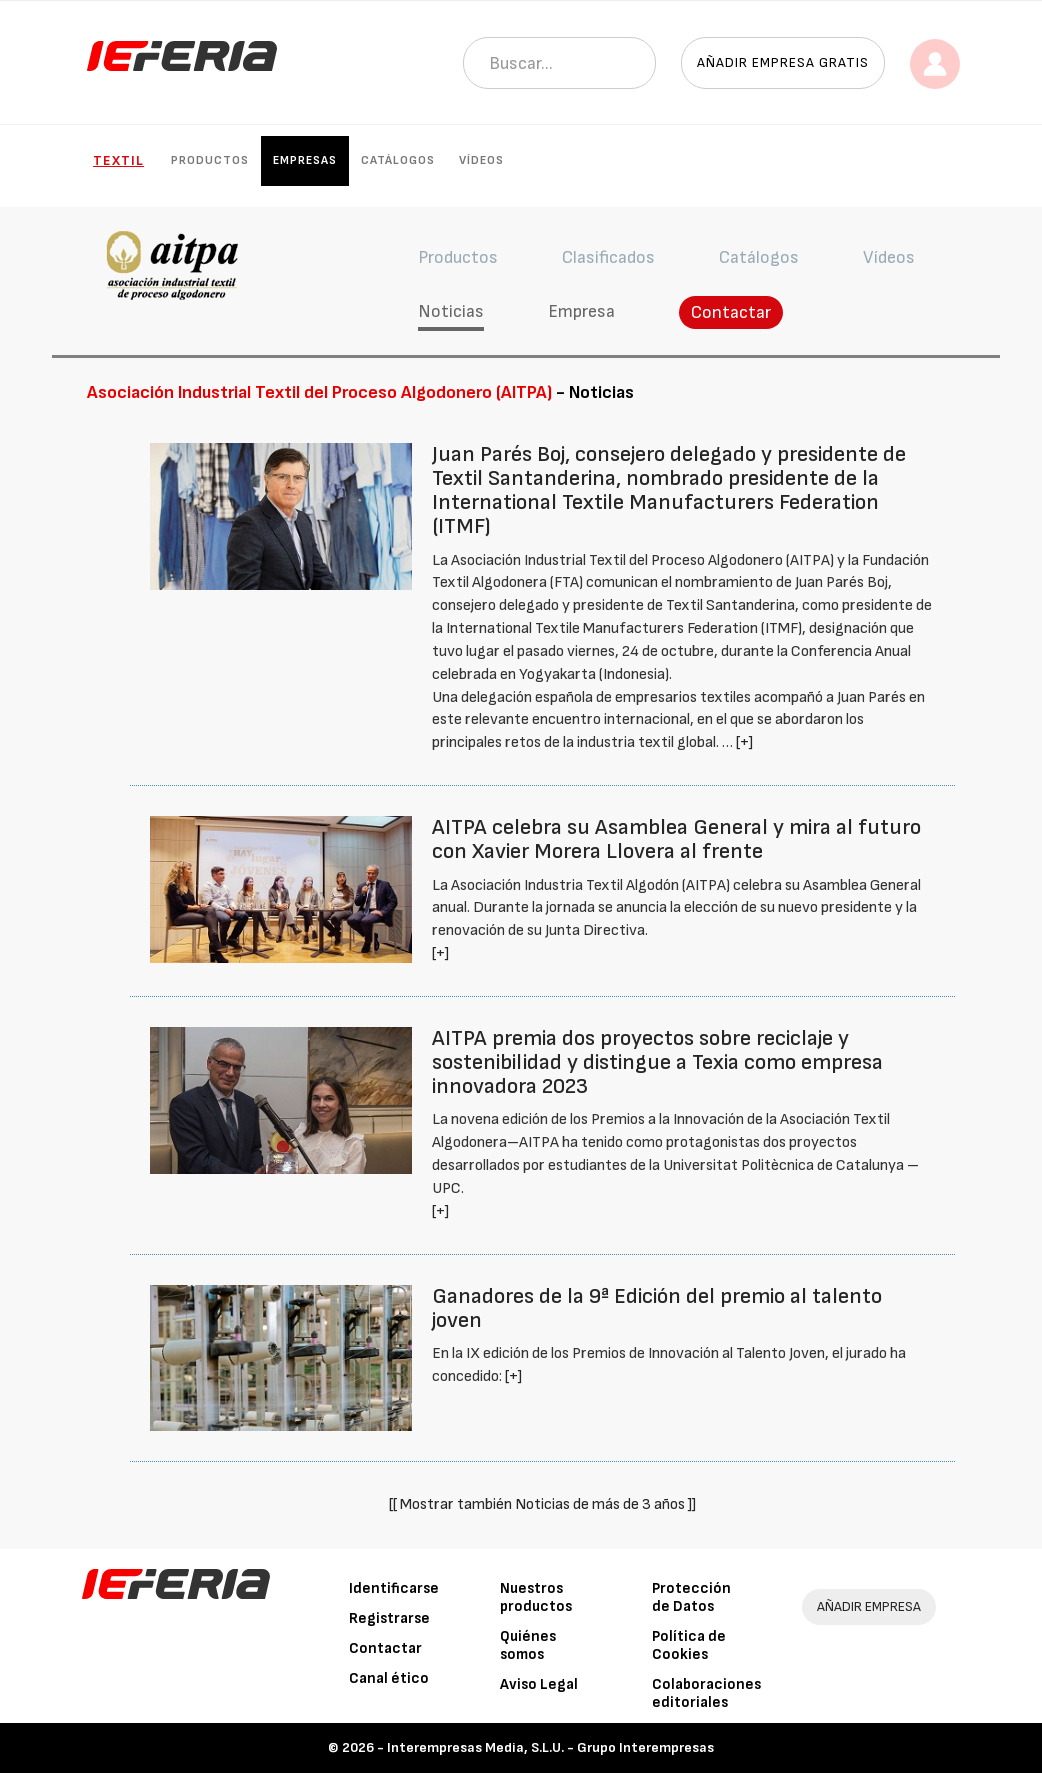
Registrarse (389, 1618)
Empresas (305, 160)
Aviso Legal (539, 1684)
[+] (744, 742)
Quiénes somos (528, 1645)
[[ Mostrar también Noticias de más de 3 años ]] (542, 1504)
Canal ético (389, 1678)
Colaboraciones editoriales (706, 1693)
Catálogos (398, 160)
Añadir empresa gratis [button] (783, 62)
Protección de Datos (691, 1597)
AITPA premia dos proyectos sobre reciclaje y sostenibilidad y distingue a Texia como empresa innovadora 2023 (657, 1062)
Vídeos (481, 160)
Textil (118, 160)
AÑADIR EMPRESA (869, 1606)
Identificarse (394, 1588)
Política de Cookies (689, 1645)
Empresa (581, 311)
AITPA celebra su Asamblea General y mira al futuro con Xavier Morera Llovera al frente (676, 839)
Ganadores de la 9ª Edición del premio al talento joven (657, 1308)
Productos (210, 160)
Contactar (731, 312)
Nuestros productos (536, 1597)
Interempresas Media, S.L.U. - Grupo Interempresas (550, 1747)
